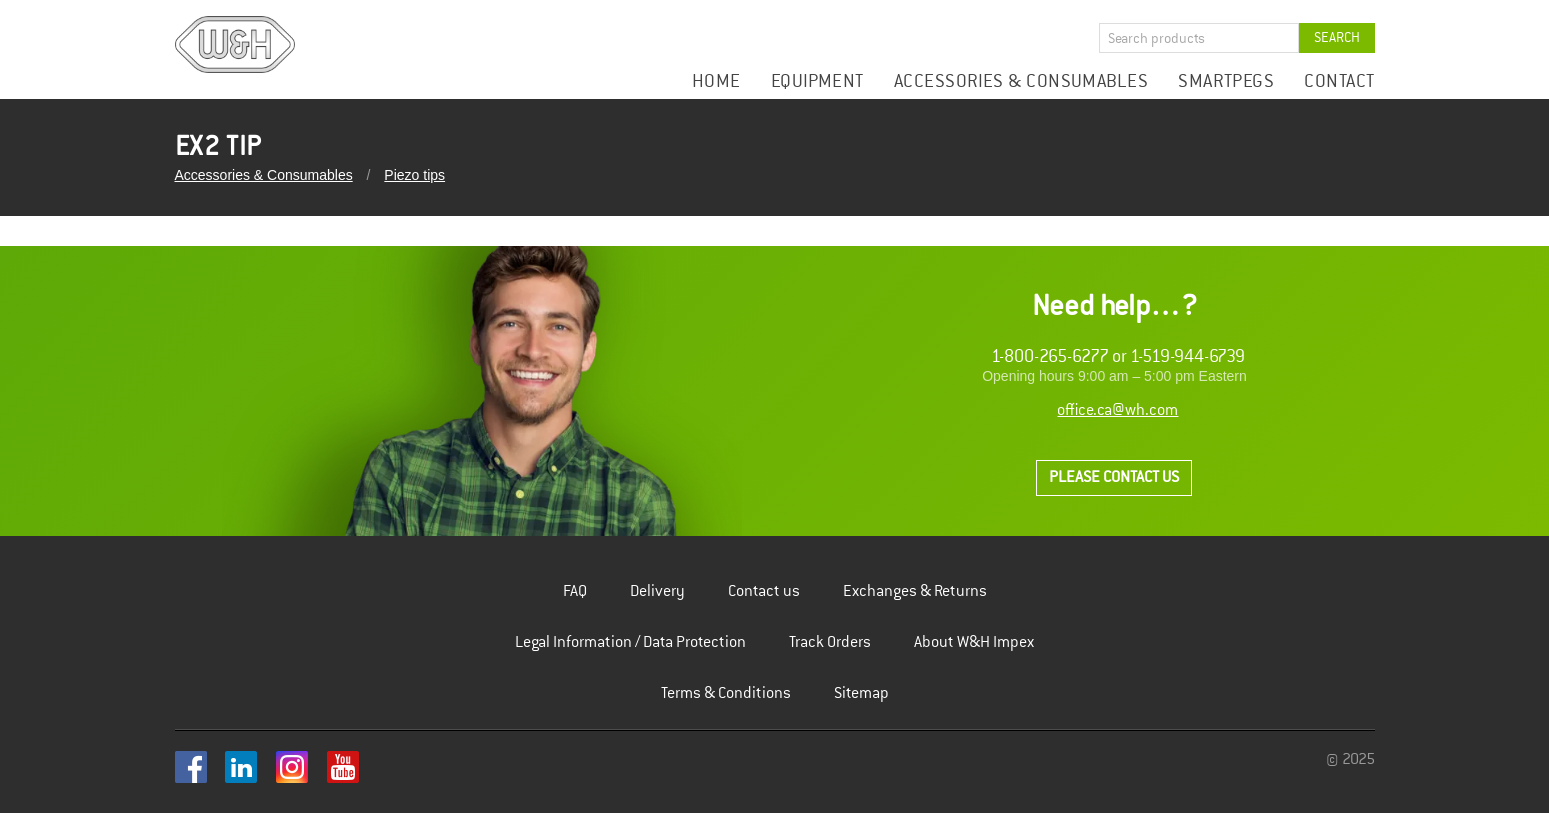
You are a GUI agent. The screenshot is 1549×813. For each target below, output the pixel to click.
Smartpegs (1226, 81)
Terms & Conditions (726, 693)
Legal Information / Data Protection (630, 642)
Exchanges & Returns (915, 591)
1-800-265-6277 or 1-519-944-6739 (1118, 356)
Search (1337, 37)
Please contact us (1114, 477)
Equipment (817, 81)
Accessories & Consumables (1021, 81)
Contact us (764, 591)
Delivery (657, 591)
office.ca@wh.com (1117, 410)
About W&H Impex (974, 642)
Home (716, 81)
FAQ (575, 591)
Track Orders (830, 642)
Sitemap (861, 693)
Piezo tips (414, 175)
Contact (1339, 81)
